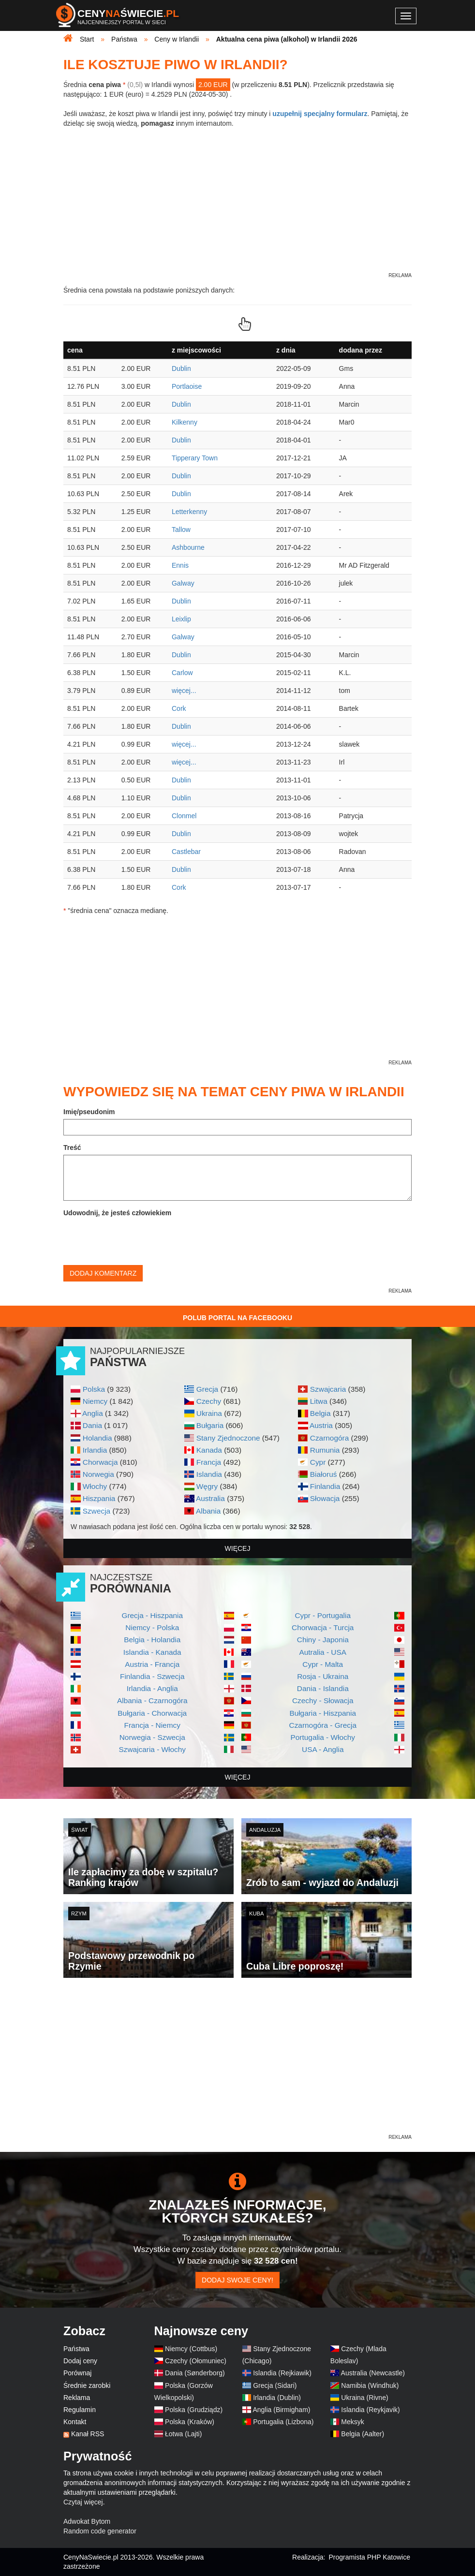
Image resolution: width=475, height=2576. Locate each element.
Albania (208, 1511)
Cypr (318, 1462)
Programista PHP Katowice (369, 2557)
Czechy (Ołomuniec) (195, 2361)
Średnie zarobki (86, 2385)
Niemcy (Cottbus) (191, 2349)
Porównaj (77, 2373)
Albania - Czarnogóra (152, 1700)
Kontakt (74, 2422)
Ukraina (209, 1413)
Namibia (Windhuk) (370, 2385)
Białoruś (323, 1474)
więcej (238, 1548)
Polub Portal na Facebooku (237, 1318)
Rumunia (325, 1450)
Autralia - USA (322, 1652)
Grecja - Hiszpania (152, 1615)
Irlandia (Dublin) (277, 2397)
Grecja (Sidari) (275, 2385)
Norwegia (98, 1474)
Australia (210, 1498)
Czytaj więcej (83, 2502)
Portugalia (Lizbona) (283, 2422)
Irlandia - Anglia (152, 1688)
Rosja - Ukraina (322, 1676)
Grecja (207, 1389)
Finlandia (325, 1486)
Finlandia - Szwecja (152, 1676)
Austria (321, 1425)
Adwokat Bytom (86, 2521)
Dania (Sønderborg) (195, 2373)
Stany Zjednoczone (228, 1438)
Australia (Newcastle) (373, 2373)
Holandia (97, 1438)
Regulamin (79, 2410)
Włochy (95, 1486)
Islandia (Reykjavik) (370, 2410)
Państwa (76, 2349)
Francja (208, 1462)
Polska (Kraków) (189, 2422)
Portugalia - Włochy (323, 1737)
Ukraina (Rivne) (364, 2397)
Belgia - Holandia (152, 1639)
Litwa (318, 1401)
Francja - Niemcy (152, 1725)
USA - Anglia (322, 1749)
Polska (94, 1389)
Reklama (76, 2397)
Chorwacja (100, 1462)
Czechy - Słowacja (323, 1700)
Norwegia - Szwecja (152, 1737)
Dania (92, 1425)
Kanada (209, 1450)
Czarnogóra (329, 1438)
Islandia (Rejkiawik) (282, 2373)
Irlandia (95, 1450)
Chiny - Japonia (323, 1639)
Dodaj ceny (80, 2361)
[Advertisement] (237, 2065)
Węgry (207, 1486)
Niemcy (95, 1401)
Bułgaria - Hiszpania (322, 1713)
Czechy (208, 1401)
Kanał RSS (87, 2434)
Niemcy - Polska (152, 1627)
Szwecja (96, 1511)
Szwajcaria (328, 1389)
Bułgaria (209, 1425)
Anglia (92, 1413)
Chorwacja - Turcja (323, 1627)
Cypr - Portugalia (323, 1615)
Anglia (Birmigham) (281, 2410)
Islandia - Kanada (152, 1652)
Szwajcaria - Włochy (152, 1749)
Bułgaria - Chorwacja (152, 1713)
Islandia (209, 1474)
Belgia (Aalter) (362, 2434)
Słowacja (325, 1498)
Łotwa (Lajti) (183, 2434)
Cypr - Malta (322, 1664)
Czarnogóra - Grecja (322, 1725)
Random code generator (99, 2531)
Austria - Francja (152, 1664)
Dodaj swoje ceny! (237, 2280)
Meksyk (352, 2422)
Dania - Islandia (323, 1688)
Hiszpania (99, 1498)
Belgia (320, 1413)
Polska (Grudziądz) (194, 2410)
